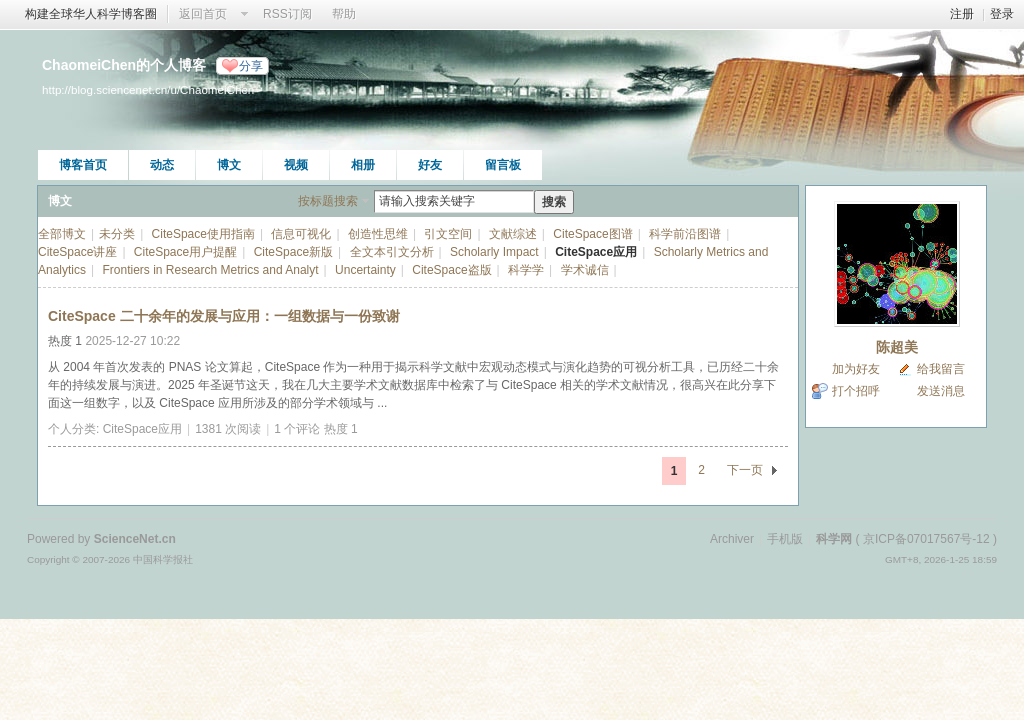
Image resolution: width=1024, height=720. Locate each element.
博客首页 (83, 165)
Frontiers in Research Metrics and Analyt (211, 270)
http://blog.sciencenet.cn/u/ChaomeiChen (148, 89)
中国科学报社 (163, 559)
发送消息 (941, 391)
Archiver (732, 539)
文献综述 (513, 234)
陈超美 (897, 347)
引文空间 (448, 234)
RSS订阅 (287, 14)
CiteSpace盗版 (451, 270)
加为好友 (856, 369)
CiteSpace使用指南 (203, 234)
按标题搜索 (328, 201)
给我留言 (941, 369)
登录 (1002, 14)
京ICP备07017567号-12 (926, 539)
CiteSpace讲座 (77, 252)
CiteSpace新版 (293, 252)
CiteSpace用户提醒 (185, 252)
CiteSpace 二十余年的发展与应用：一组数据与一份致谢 (224, 316)
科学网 (834, 539)
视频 (296, 165)
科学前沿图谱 (685, 234)
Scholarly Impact (494, 252)
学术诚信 (585, 270)
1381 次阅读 (228, 429)
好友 (430, 165)
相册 (363, 165)
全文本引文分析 (392, 252)
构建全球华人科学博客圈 (91, 14)
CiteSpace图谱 (592, 234)
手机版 (785, 539)
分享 (251, 66)
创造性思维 (378, 234)
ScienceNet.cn (135, 539)
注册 (962, 14)
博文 (229, 165)
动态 (162, 165)
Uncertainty (365, 270)
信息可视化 (301, 234)
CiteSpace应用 (596, 252)
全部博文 (62, 234)
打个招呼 (856, 391)
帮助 (344, 14)
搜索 (554, 202)
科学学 (526, 270)
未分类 (117, 234)
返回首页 (203, 14)
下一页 (745, 470)
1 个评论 (297, 429)
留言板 (503, 165)
